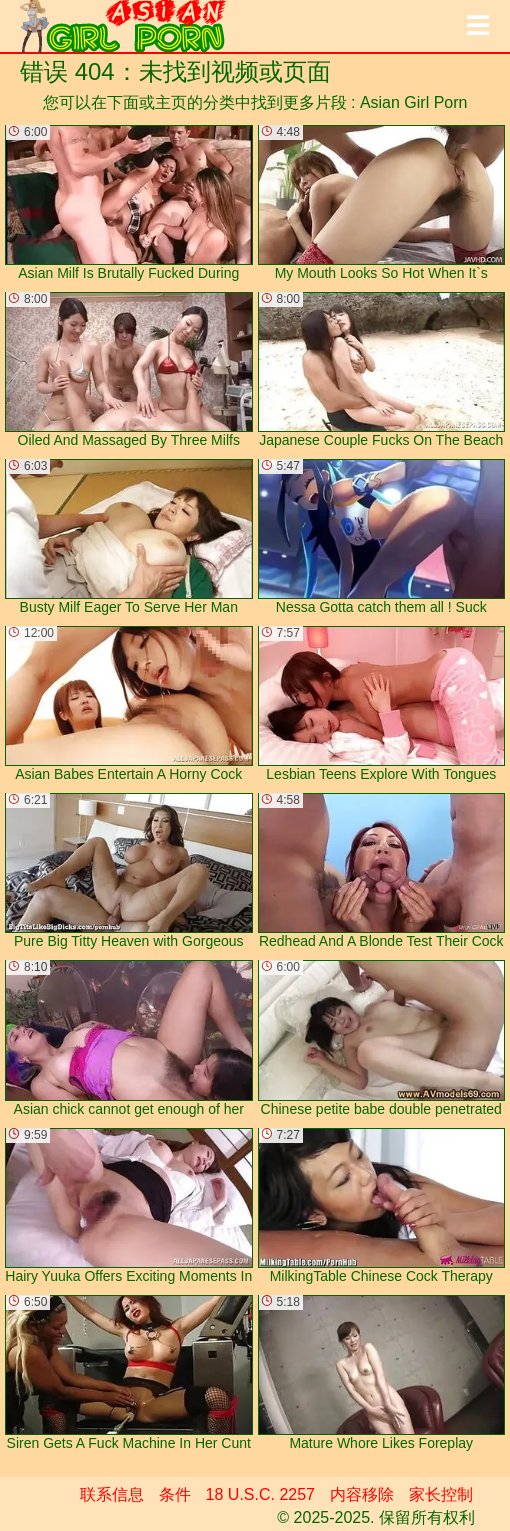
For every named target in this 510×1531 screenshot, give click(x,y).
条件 (175, 1494)
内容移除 (362, 1494)
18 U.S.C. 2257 (260, 1494)
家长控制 (441, 1494)
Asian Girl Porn (414, 102)
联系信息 (112, 1494)
